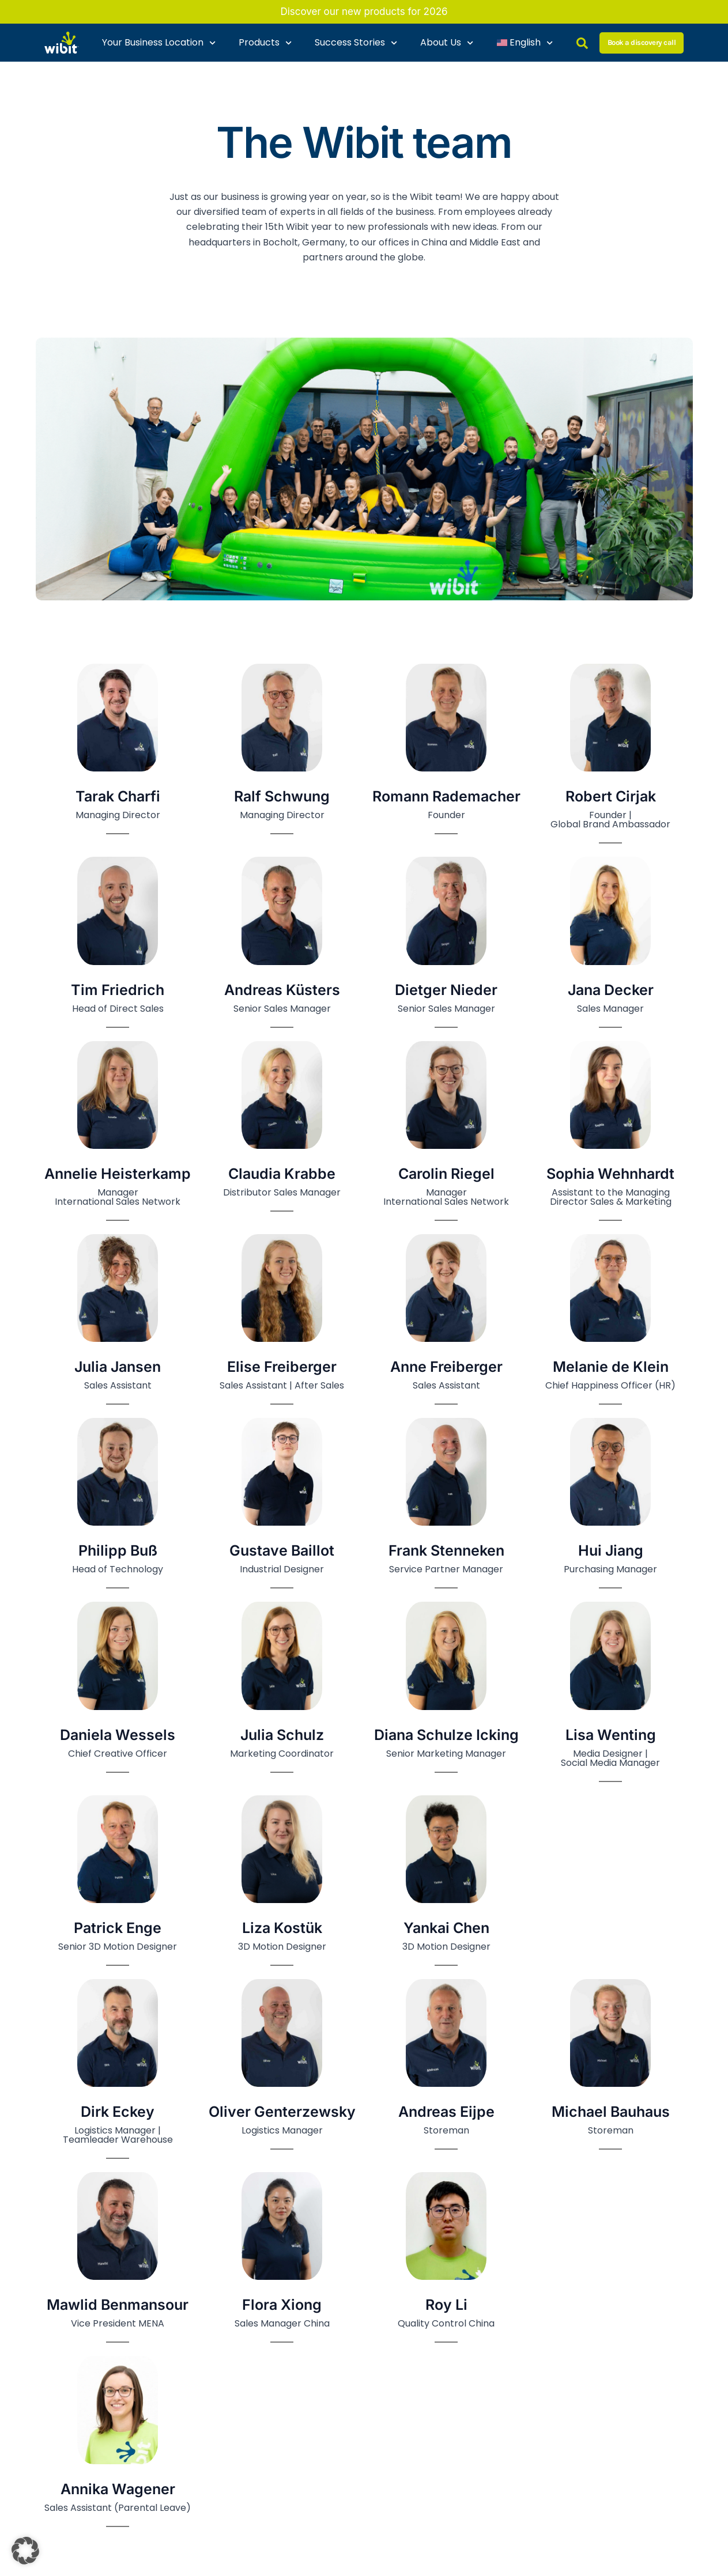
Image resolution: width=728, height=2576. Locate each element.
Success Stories (356, 43)
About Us (446, 43)
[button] (25, 2550)
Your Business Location (159, 43)
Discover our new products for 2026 (363, 11)
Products (265, 43)
